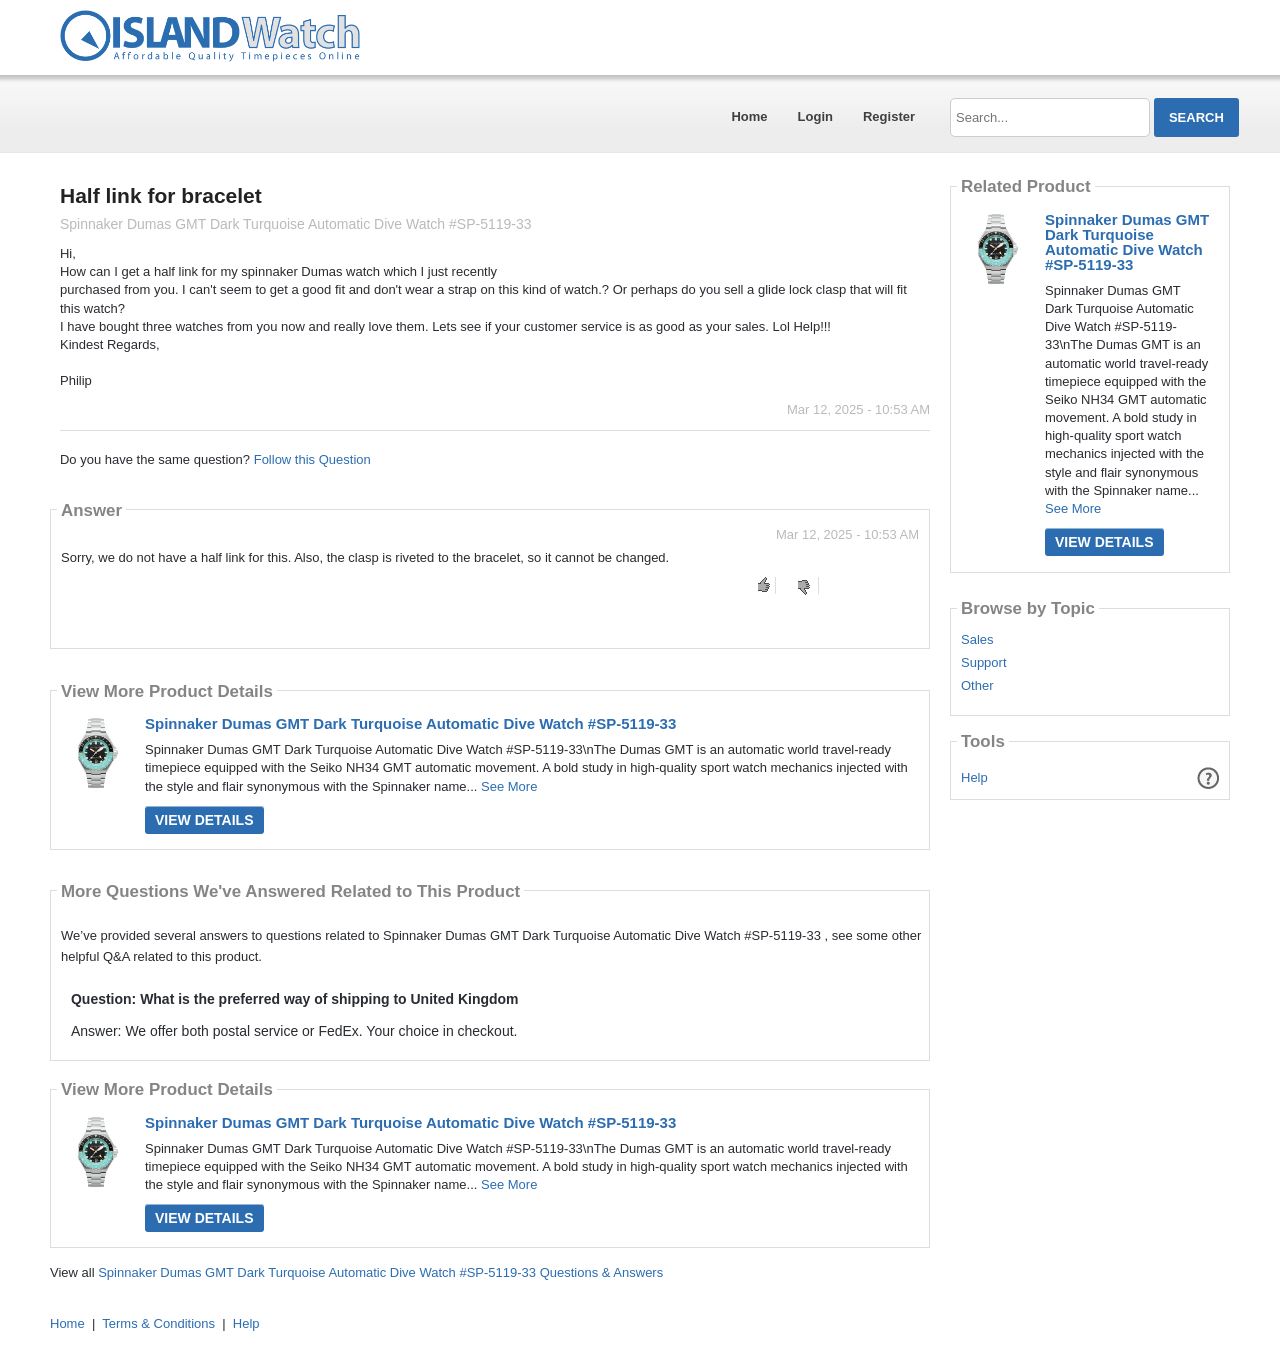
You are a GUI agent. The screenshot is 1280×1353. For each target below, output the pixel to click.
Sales (977, 640)
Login (815, 116)
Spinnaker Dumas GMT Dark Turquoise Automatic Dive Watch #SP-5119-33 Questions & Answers (380, 1272)
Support (984, 663)
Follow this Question (312, 459)
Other (977, 686)
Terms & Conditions (158, 1323)
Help (974, 777)
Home (749, 116)
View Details (204, 820)
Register (889, 116)
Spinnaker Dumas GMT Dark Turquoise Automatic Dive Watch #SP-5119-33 (410, 723)
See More (509, 786)
